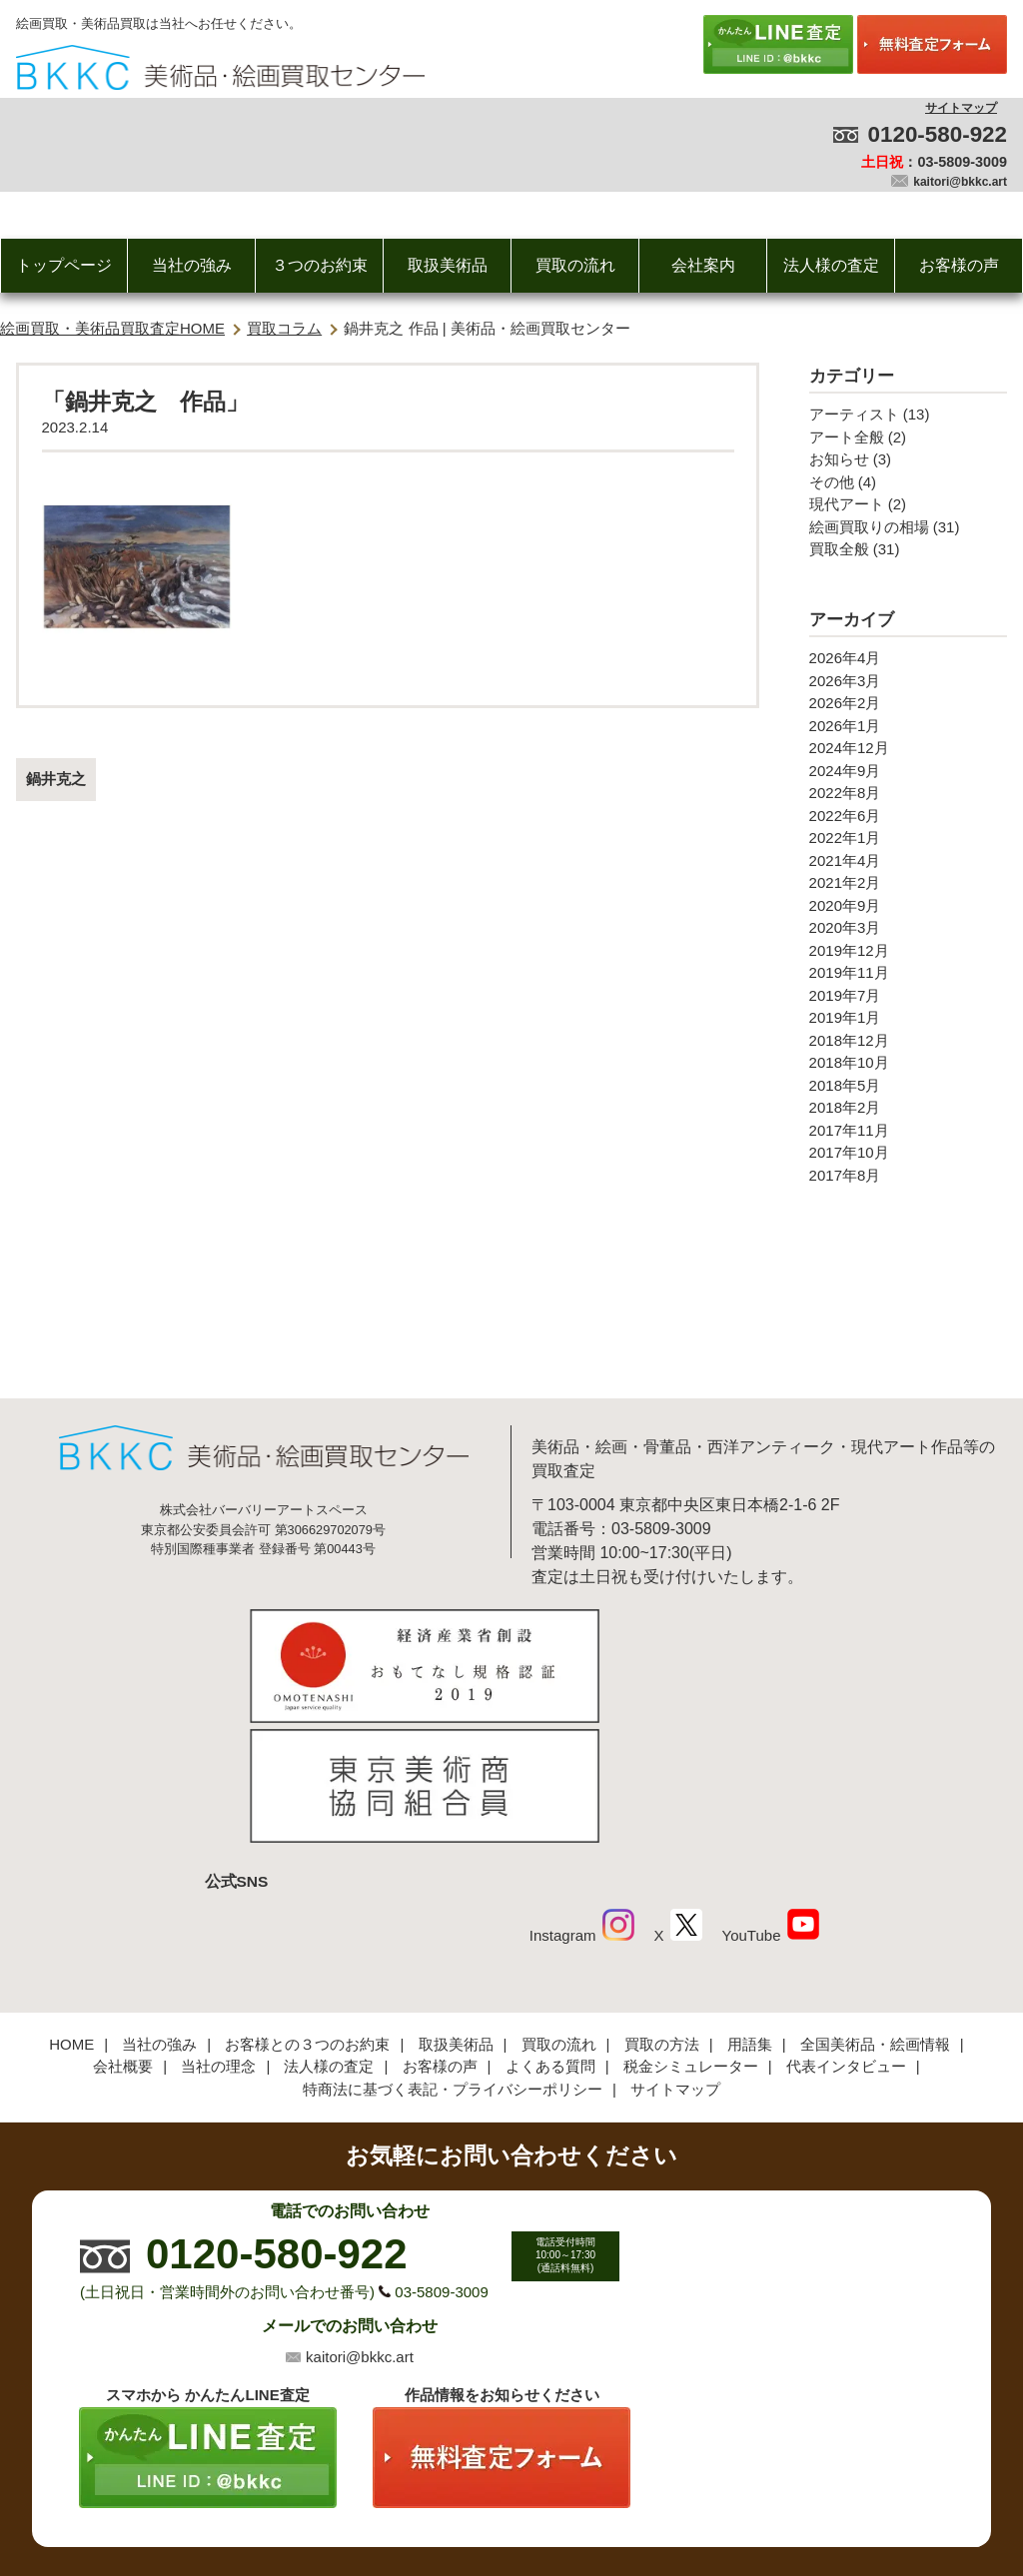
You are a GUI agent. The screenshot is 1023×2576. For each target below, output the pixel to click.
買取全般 (839, 548)
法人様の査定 (831, 265)
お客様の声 (959, 265)
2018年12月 (849, 1040)
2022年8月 (845, 792)
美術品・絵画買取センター (477, 2500)
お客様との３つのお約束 (307, 1907)
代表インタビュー (846, 1930)
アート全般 (846, 437)
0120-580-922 (937, 134)
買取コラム (284, 328)
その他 (831, 481)
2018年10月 (849, 1062)
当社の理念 (218, 1930)
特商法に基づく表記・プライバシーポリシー (452, 1952)
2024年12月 (849, 747)
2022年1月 (845, 837)
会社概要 (123, 1930)
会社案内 (703, 265)
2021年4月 (845, 860)
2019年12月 (849, 950)
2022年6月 (845, 815)
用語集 (749, 1907)
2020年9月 (845, 905)
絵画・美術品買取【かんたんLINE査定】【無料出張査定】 (220, 67)
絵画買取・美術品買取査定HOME (112, 328)
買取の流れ (575, 265)
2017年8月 (845, 1175)
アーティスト (854, 414)
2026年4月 (845, 657)
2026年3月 (845, 680)
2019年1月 (845, 1017)
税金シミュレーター (690, 1930)
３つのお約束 (320, 265)
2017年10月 (849, 1152)
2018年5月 (845, 1085)
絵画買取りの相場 (869, 526)
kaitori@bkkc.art (960, 182)
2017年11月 (849, 1130)
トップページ (64, 265)
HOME (71, 1907)
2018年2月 (845, 1107)
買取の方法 (661, 1907)
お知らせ (839, 458)
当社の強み (192, 265)
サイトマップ (961, 108)
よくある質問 (550, 1930)
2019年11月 (849, 972)
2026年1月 (845, 725)
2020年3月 (845, 927)
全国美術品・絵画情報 (875, 1907)
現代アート (846, 503)
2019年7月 (845, 995)
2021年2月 (845, 882)
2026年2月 (845, 702)
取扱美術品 (448, 265)
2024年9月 (845, 770)
